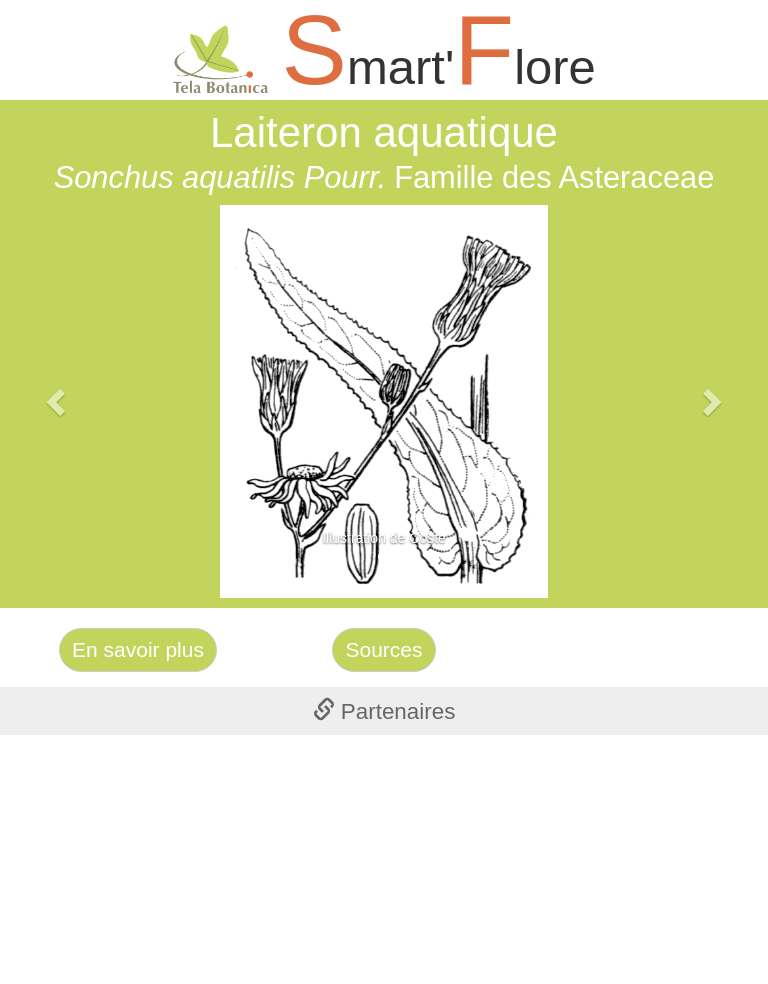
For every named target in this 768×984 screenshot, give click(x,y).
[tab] (384, 711)
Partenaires (384, 711)
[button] (57, 402)
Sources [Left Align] (383, 649)
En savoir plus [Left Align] (138, 649)
